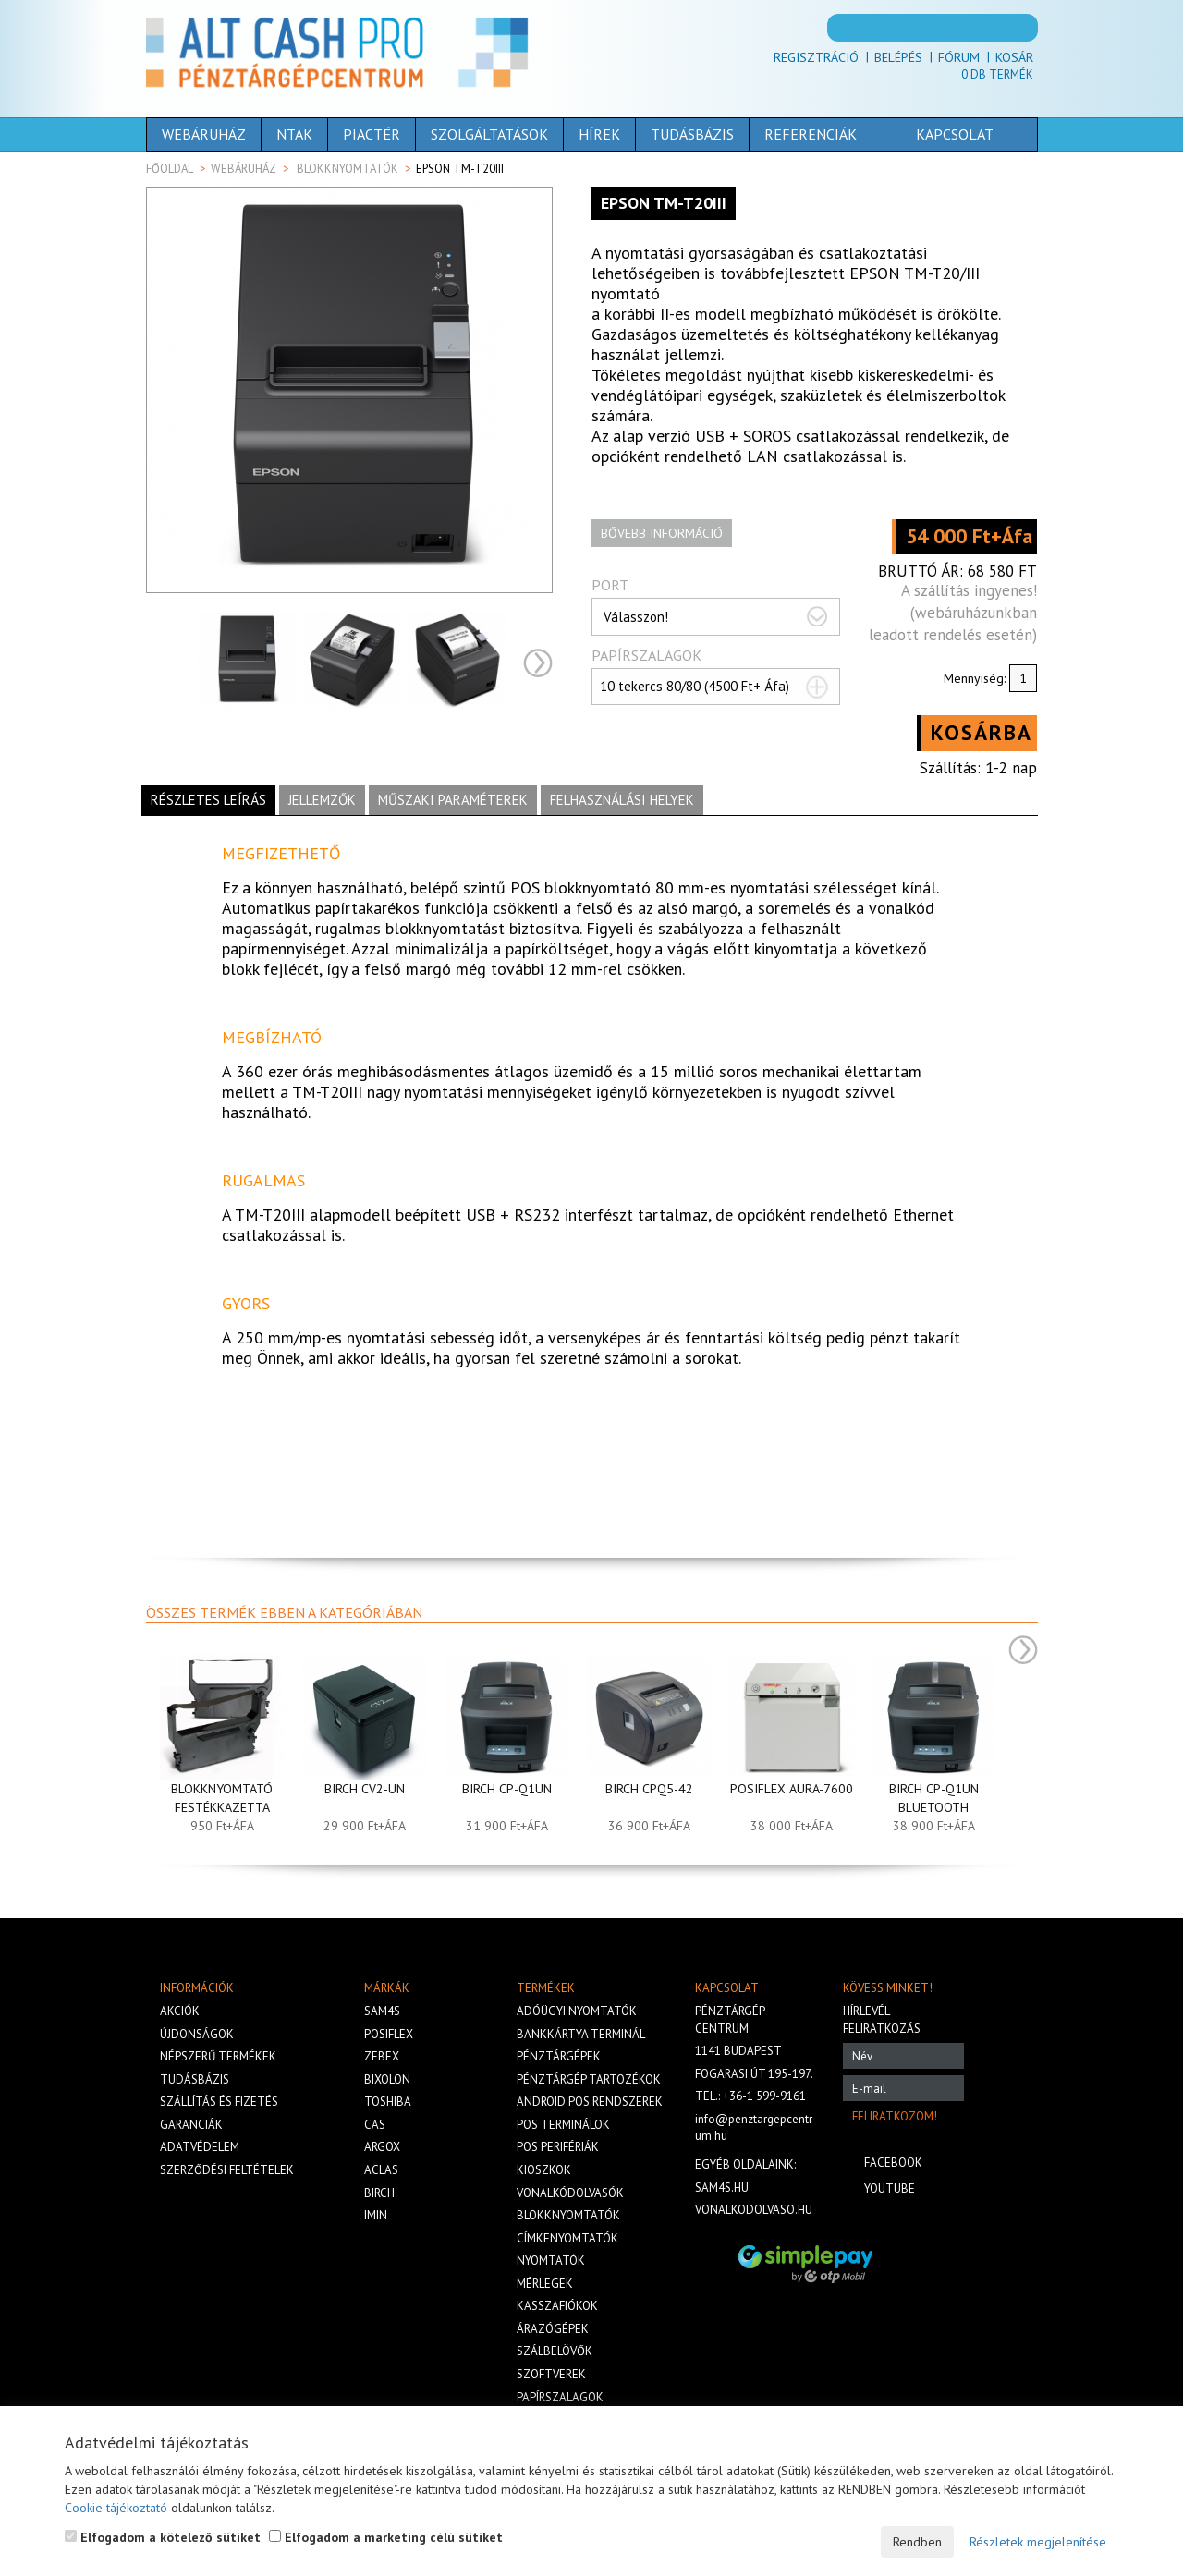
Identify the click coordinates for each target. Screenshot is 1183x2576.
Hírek (599, 134)
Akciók (180, 2011)
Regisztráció (816, 57)
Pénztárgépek (559, 2056)
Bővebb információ (662, 533)
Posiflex (388, 2034)
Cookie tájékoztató (116, 2507)
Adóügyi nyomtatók (577, 2011)
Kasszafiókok (557, 2306)
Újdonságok (197, 2034)
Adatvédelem (199, 2147)
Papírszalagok (560, 2397)
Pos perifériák (558, 2147)
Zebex (381, 2056)
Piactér (371, 134)
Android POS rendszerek (590, 2101)
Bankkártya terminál (581, 2034)
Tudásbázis (692, 134)
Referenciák (810, 134)
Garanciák (191, 2124)
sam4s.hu (722, 2187)
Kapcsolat (926, 134)
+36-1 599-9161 (764, 2096)
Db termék (997, 74)
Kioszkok (544, 2170)
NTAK (294, 134)
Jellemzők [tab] (322, 799)
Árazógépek (553, 2329)
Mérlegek (545, 2283)
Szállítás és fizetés (219, 2101)
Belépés (898, 57)
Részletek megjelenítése (1038, 2541)
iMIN (375, 2215)
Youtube (889, 2188)
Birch (379, 2193)
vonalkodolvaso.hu (753, 2210)
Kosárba (981, 732)
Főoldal (169, 168)
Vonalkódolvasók (570, 2193)
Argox (382, 2147)
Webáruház (204, 134)
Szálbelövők (554, 2351)
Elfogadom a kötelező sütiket (163, 2537)
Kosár (1014, 57)
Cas (374, 2124)
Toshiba (387, 2101)
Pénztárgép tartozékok (589, 2079)
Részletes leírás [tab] (208, 799)
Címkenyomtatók (567, 2238)
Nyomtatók (551, 2260)
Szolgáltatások (489, 134)
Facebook (893, 2162)
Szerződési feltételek (227, 2170)
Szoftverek (551, 2374)
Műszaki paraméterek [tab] (453, 799)
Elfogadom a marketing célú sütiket (386, 2537)
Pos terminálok (563, 2124)
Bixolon (387, 2079)
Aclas (381, 2170)
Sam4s (382, 2011)
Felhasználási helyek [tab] (622, 799)
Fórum (959, 57)
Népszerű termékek (218, 2056)
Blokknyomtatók (347, 168)
